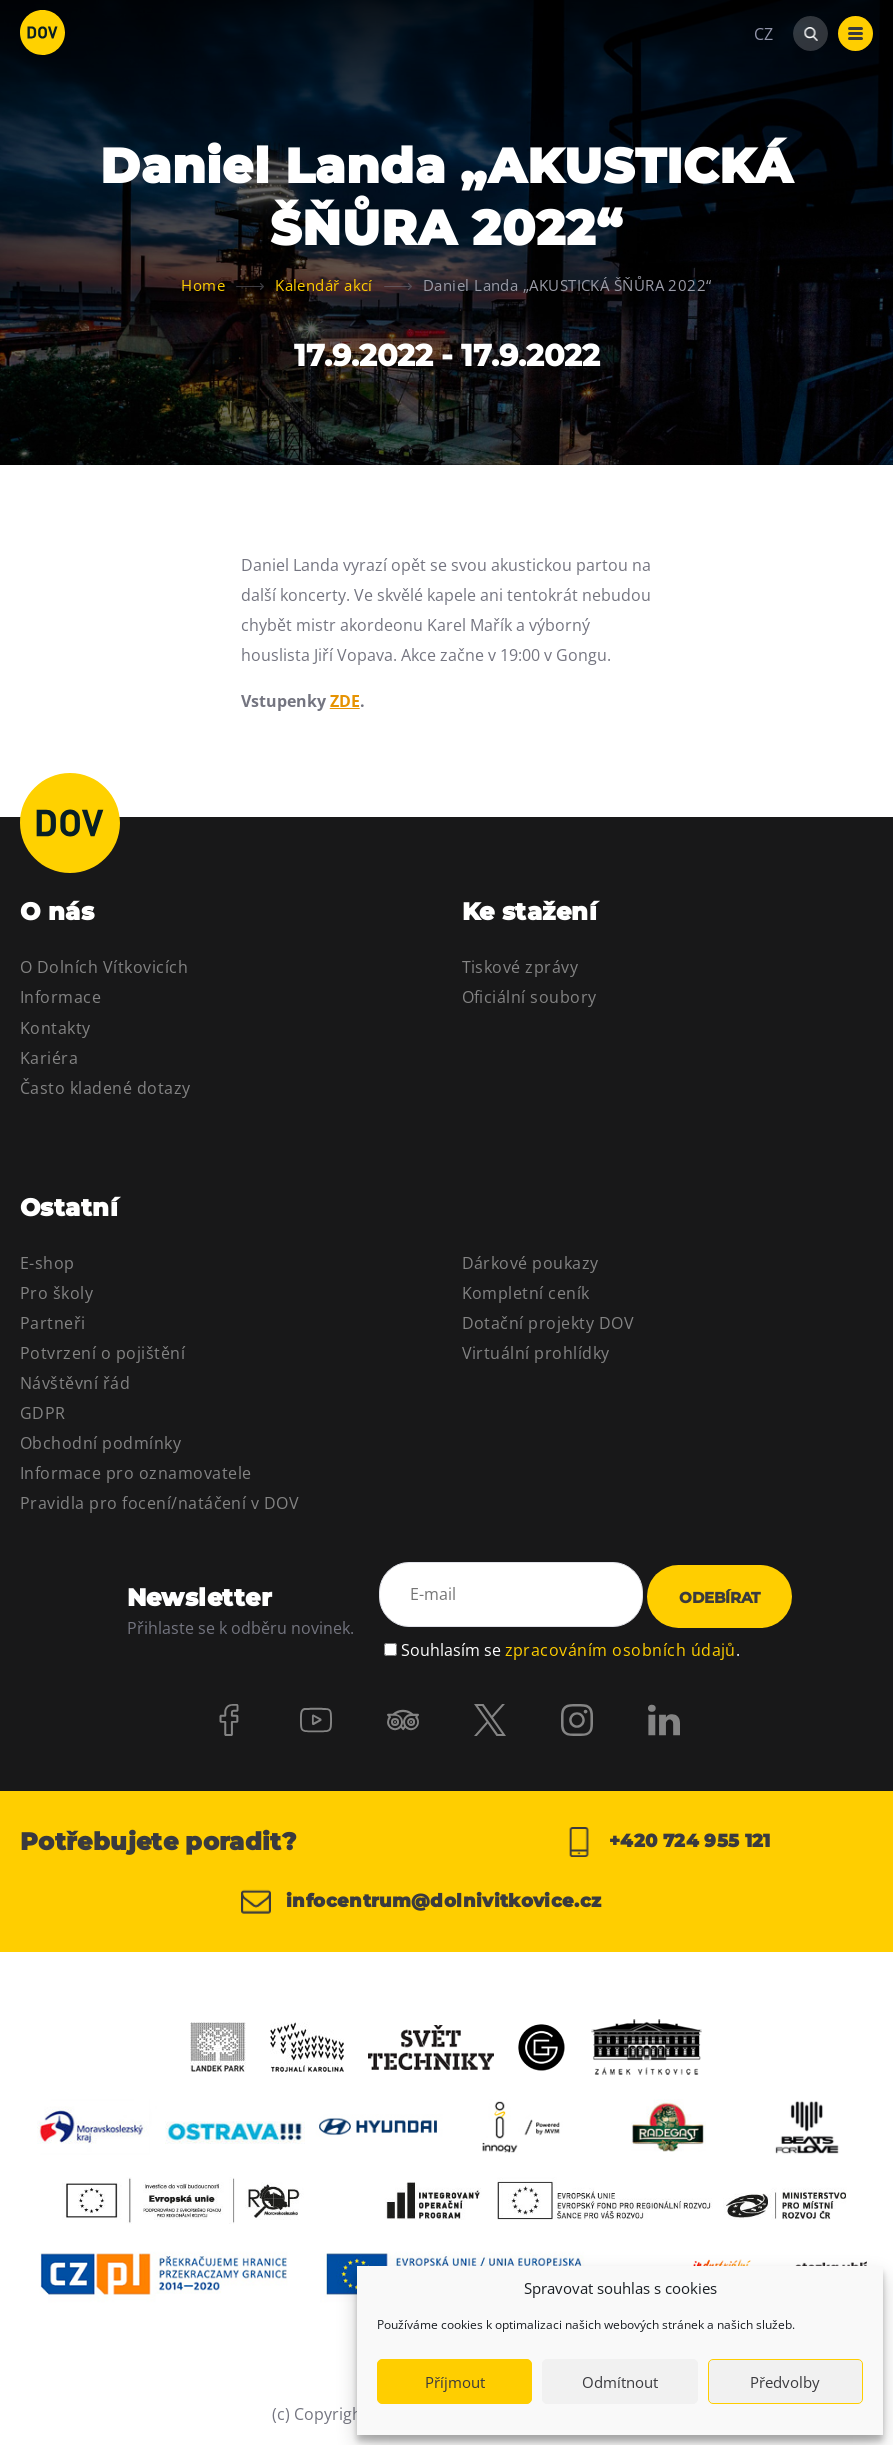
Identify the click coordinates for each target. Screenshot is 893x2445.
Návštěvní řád (75, 1383)
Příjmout (455, 2382)
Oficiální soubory (529, 997)
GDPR (43, 1413)
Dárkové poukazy (530, 1263)
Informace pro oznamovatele (135, 1473)
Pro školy (56, 1293)
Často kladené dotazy (105, 1088)
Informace (60, 997)
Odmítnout (620, 2382)
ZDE (345, 701)
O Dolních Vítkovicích (104, 967)
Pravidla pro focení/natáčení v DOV (159, 1503)
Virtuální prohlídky (536, 1353)
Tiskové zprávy (520, 967)
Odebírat (719, 1598)
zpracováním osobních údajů (620, 1649)
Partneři (53, 1323)
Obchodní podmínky (100, 1443)
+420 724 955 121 (667, 1842)
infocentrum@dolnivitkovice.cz (421, 1902)
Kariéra (49, 1058)
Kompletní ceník (526, 1293)
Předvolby (785, 2382)
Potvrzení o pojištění (102, 1353)
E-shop (47, 1263)
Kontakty (55, 1028)
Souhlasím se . (570, 1649)
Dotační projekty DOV (548, 1323)
